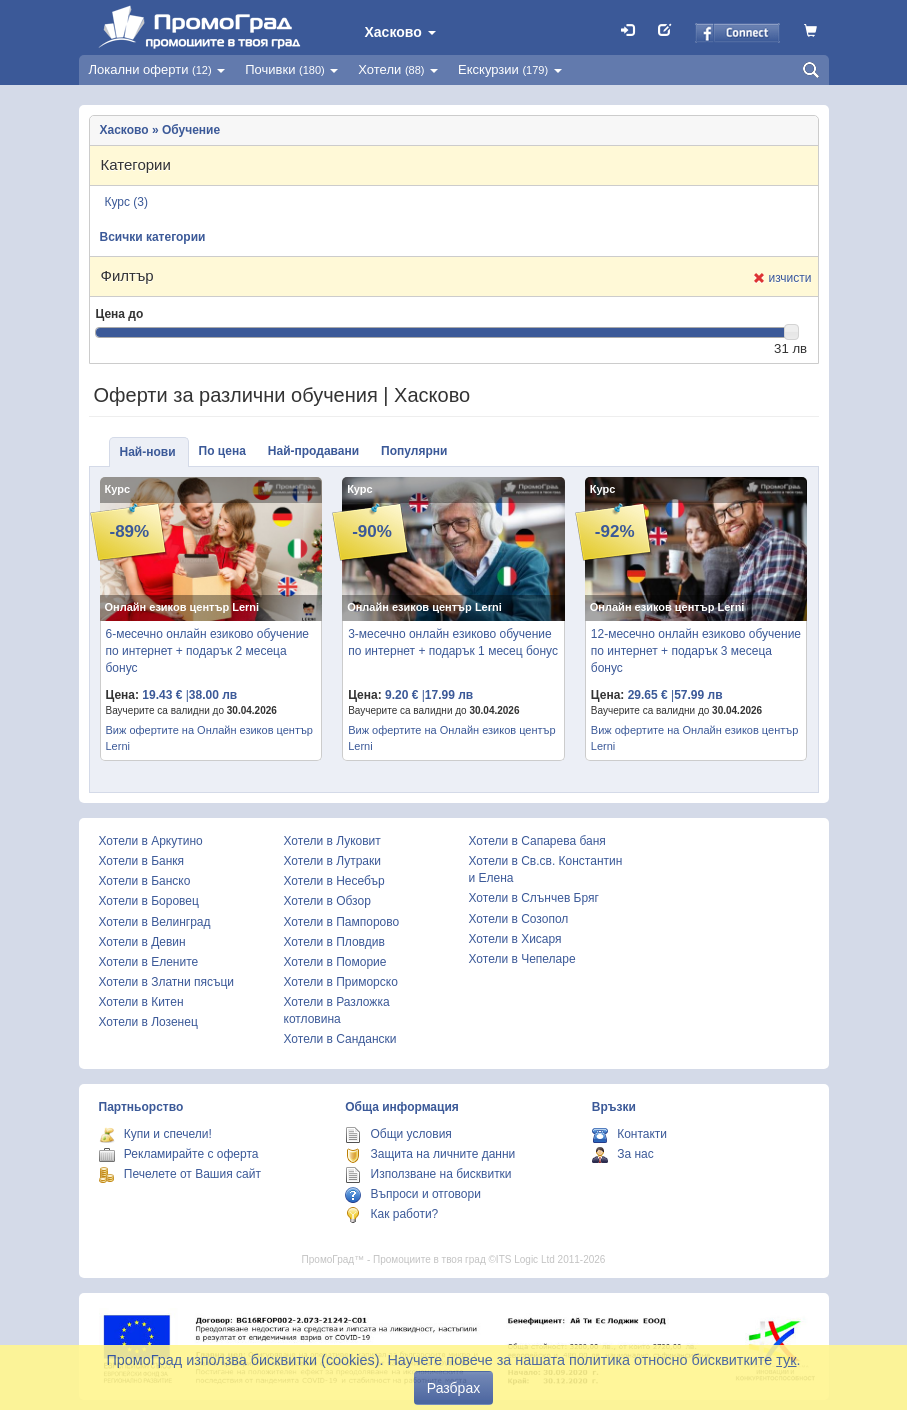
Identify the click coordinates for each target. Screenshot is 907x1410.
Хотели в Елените (149, 962)
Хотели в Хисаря (515, 939)
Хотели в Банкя (142, 861)
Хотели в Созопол (519, 919)
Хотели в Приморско (341, 982)
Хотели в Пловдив (334, 942)
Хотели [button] (398, 69)
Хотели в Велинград (155, 922)
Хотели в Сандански (340, 1039)
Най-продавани (313, 451)
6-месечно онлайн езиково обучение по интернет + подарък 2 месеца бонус (208, 651)
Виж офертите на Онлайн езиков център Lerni (209, 738)
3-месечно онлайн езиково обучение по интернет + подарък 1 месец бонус (453, 642)
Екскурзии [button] (510, 69)
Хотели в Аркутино (151, 841)
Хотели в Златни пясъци (167, 982)
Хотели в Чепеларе (522, 959)
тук (786, 1360)
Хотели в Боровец (149, 901)
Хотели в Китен (141, 1002)
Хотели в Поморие (335, 962)
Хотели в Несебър (334, 881)
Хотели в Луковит (332, 841)
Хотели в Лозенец (148, 1022)
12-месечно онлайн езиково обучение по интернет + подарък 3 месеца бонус (696, 651)
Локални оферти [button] (157, 69)
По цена (222, 451)
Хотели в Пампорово (342, 922)
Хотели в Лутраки (332, 861)
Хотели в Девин (142, 942)
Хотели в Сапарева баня (537, 841)
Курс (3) (127, 202)
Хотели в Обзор (327, 901)
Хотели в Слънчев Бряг (534, 898)
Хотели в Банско (145, 881)
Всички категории (153, 237)
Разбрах (453, 1388)
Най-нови (148, 452)
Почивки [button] (291, 69)
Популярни (414, 451)
